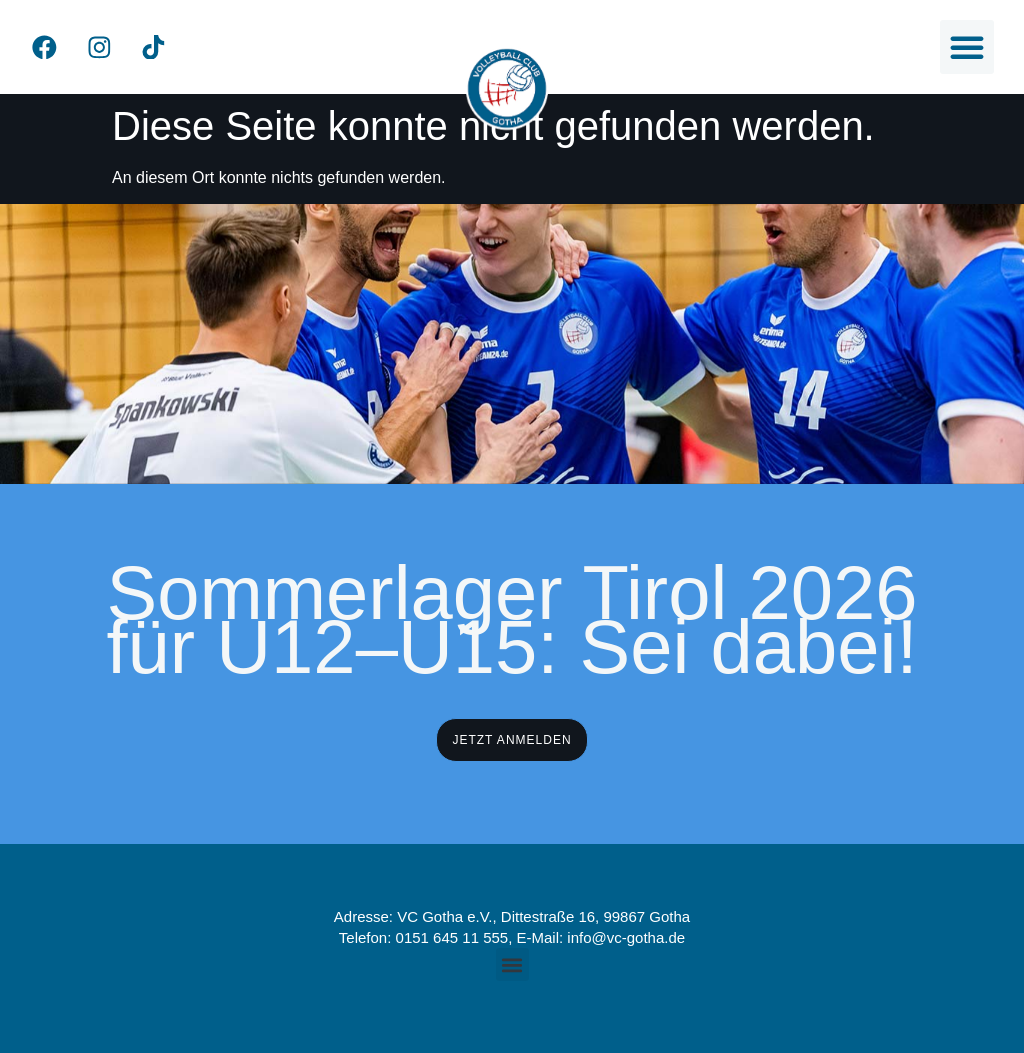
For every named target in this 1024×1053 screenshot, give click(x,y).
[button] (967, 47)
